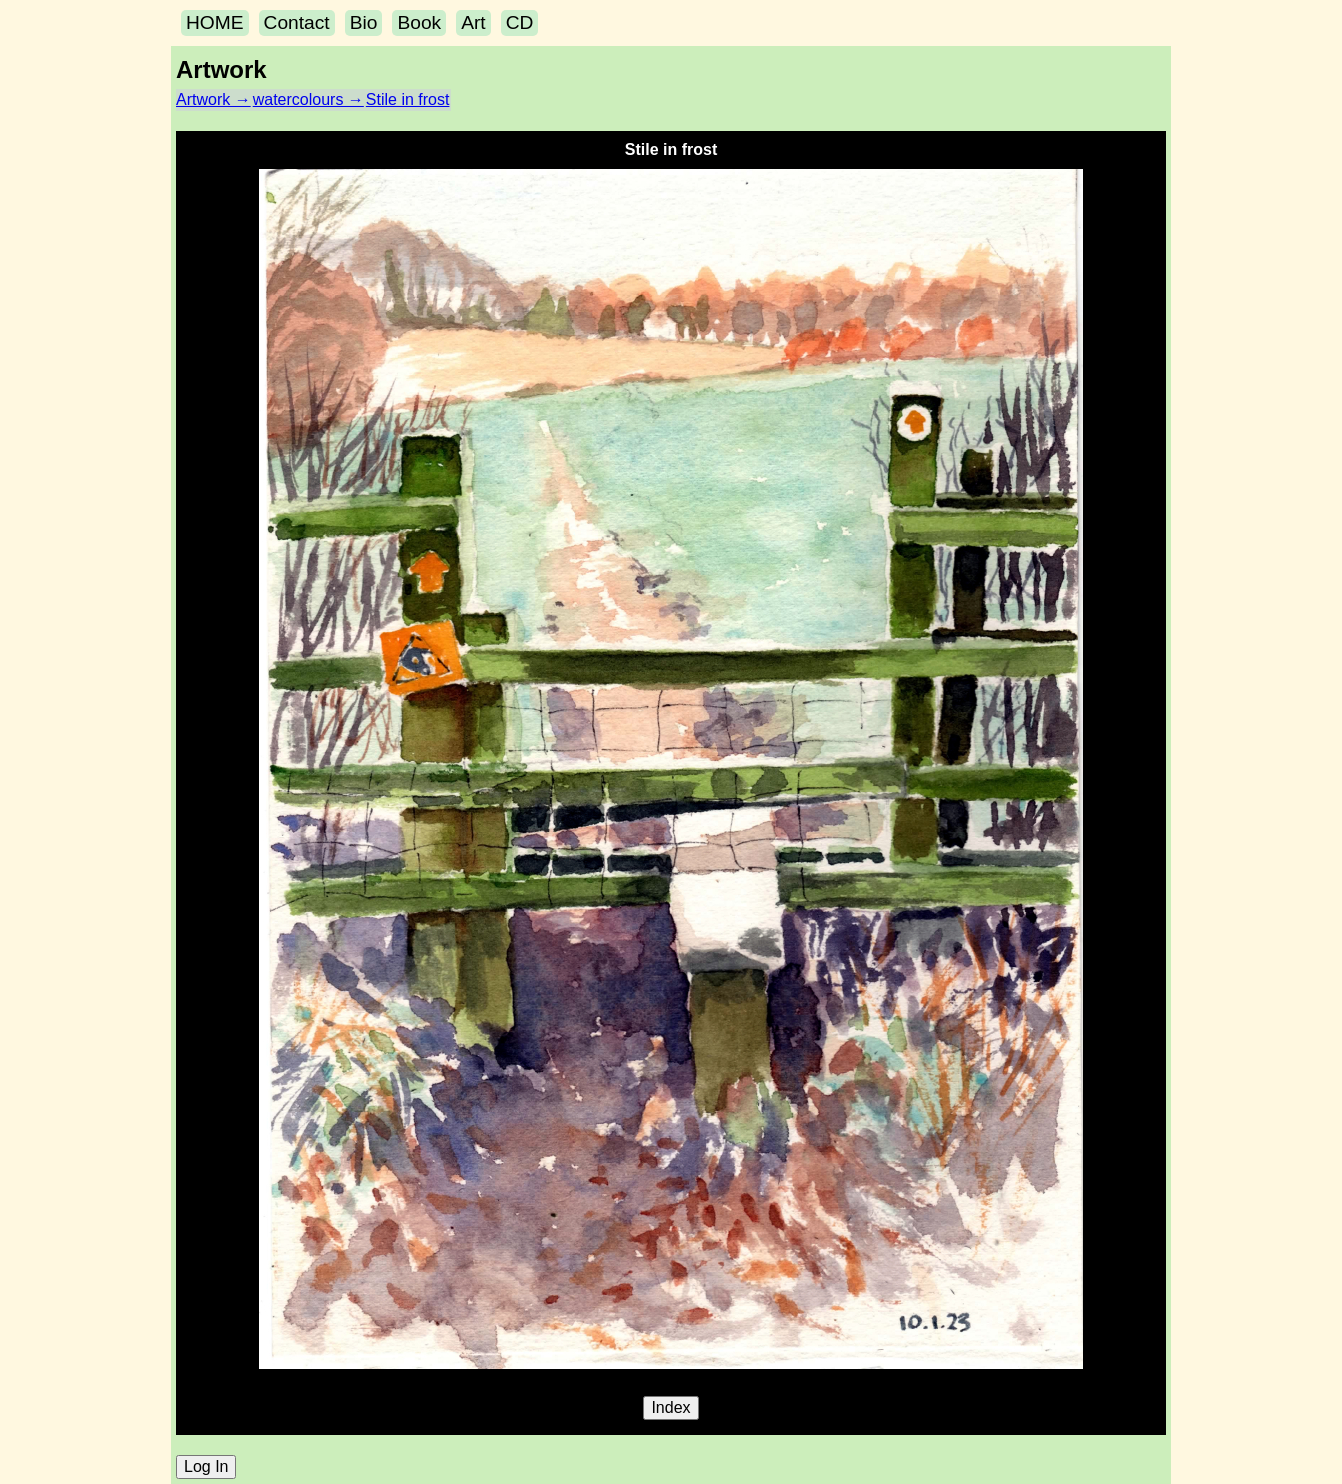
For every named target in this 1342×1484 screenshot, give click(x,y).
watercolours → (308, 99)
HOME (215, 22)
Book (419, 22)
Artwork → (213, 99)
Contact (297, 22)
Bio (364, 22)
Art (473, 22)
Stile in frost (408, 99)
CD (520, 22)
